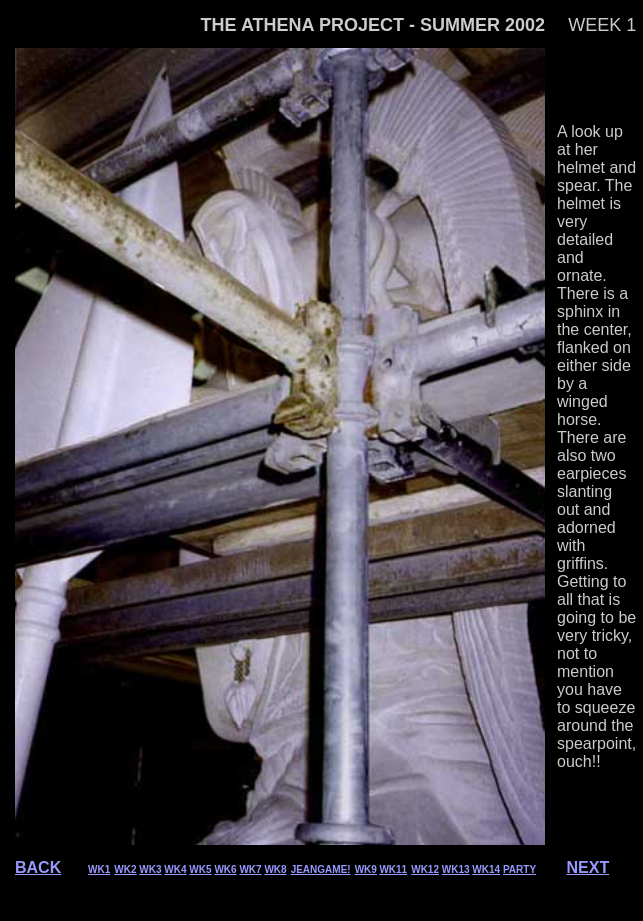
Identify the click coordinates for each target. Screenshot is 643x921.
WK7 (250, 869)
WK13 (456, 869)
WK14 (486, 869)
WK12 (425, 869)
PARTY (519, 869)
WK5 (200, 869)
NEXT (588, 867)
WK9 (366, 869)
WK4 (175, 869)
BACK (38, 867)
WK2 (125, 869)
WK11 (393, 869)
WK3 (150, 869)
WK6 (225, 869)
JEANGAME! (321, 869)
